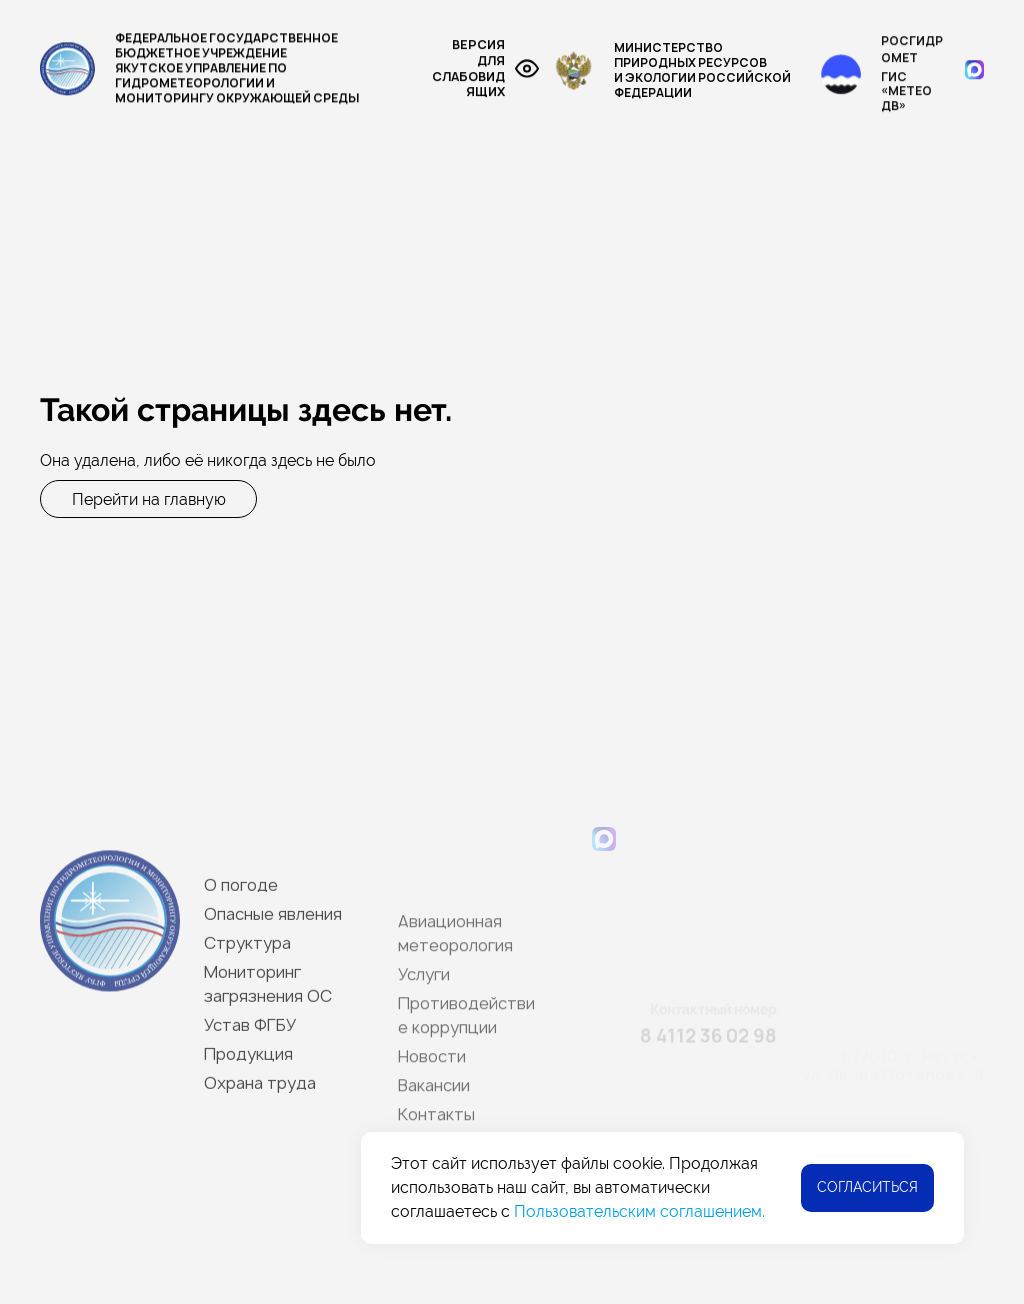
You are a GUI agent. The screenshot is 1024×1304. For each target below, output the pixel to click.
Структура (183, 200)
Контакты (478, 276)
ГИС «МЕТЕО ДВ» (906, 104)
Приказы (916, 200)
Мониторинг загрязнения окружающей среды (432, 200)
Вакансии (376, 276)
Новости (277, 276)
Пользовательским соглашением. (639, 1211)
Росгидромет (912, 61)
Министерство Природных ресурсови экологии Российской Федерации (672, 76)
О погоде (75, 200)
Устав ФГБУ (808, 200)
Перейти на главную (149, 498)
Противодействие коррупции (827, 238)
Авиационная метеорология (428, 238)
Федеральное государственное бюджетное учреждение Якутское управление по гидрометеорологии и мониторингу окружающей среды (199, 70)
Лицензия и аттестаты (127, 276)
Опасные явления (107, 238)
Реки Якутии (686, 200)
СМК (584, 238)
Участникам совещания (635, 276)
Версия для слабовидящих (485, 73)
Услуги (657, 238)
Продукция (247, 238)
